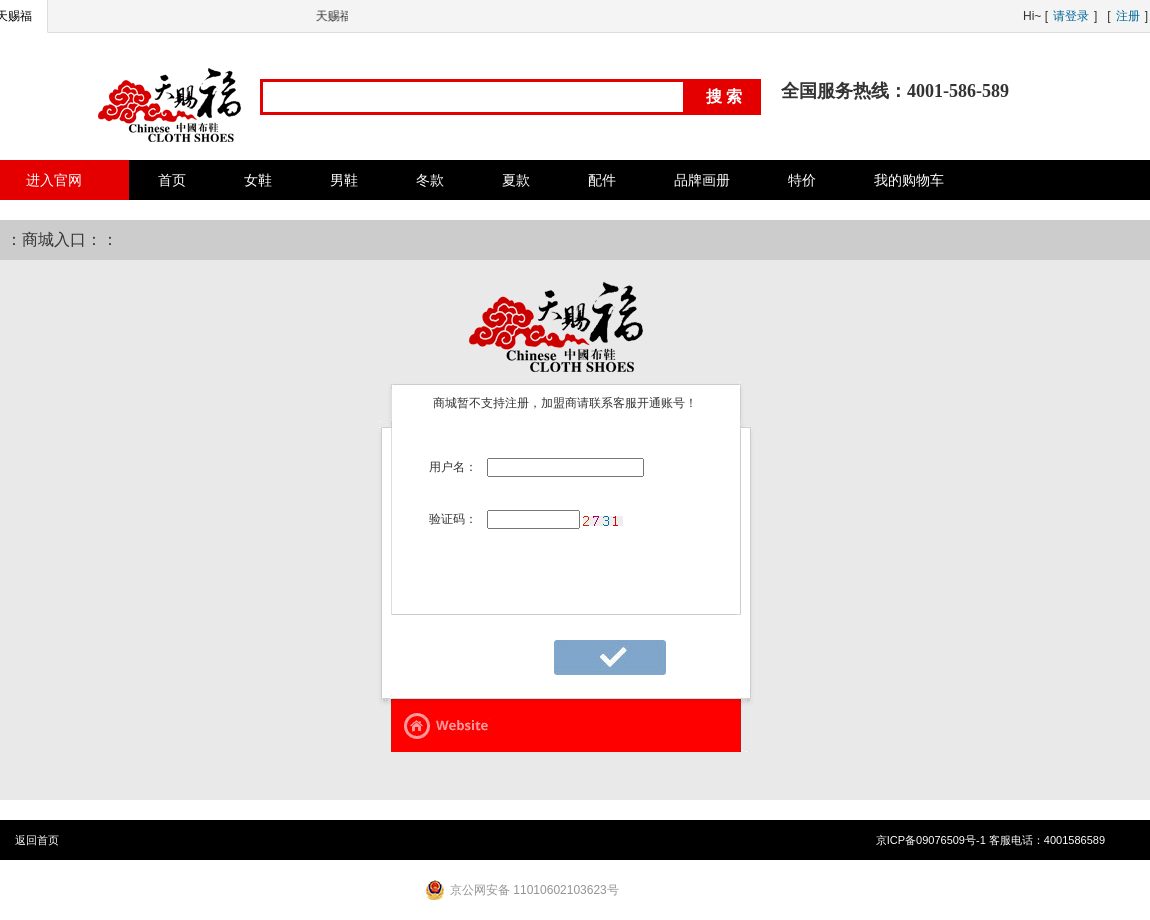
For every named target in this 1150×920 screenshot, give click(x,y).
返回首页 (37, 840)
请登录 (1071, 16)
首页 (172, 180)
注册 (1128, 16)
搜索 (726, 96)
